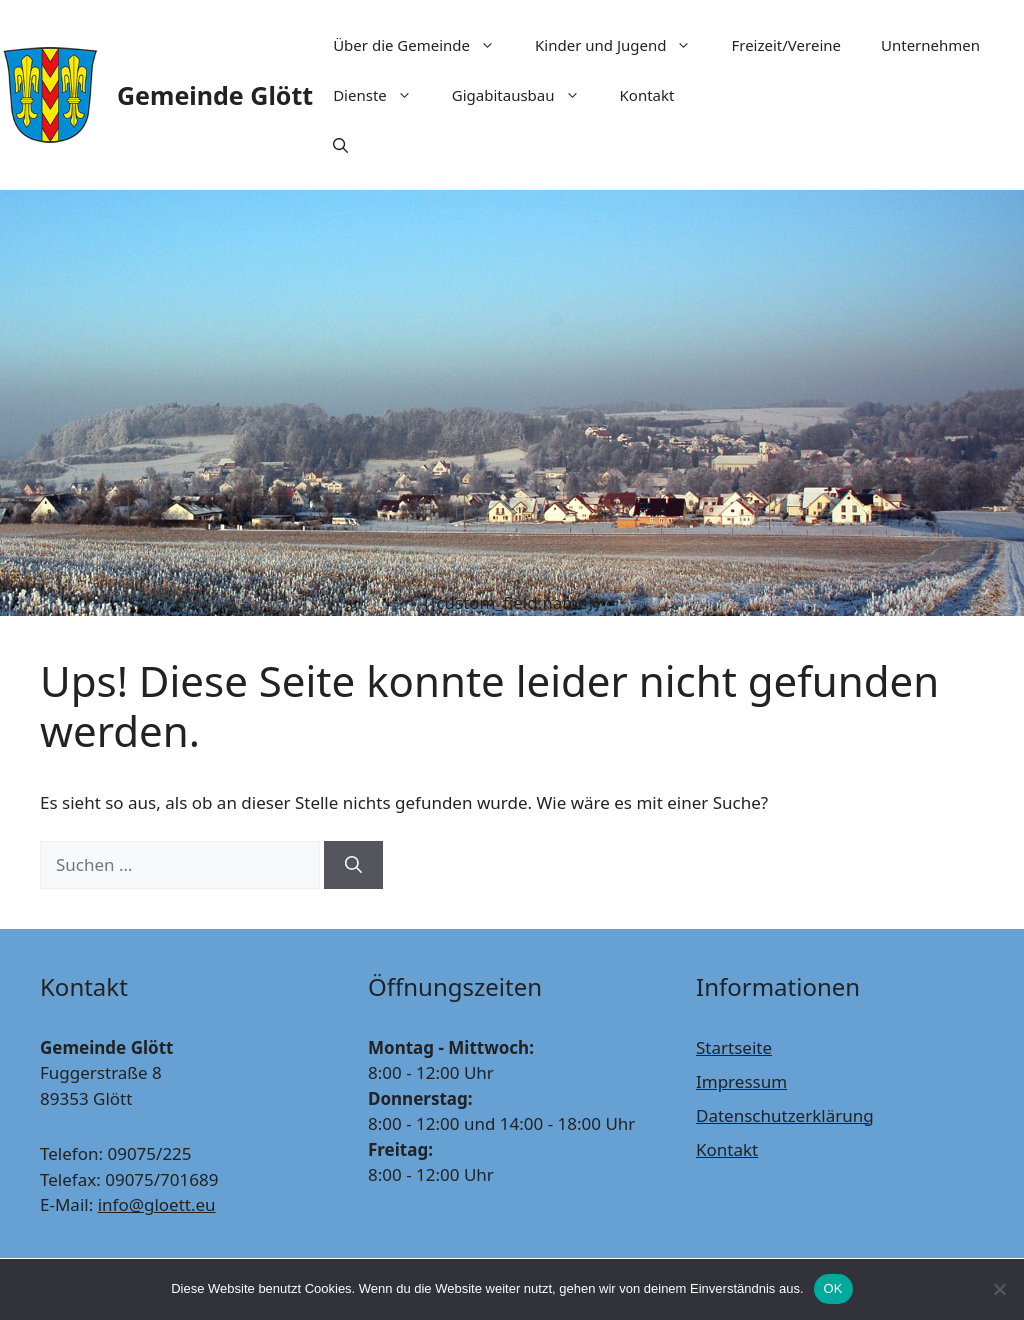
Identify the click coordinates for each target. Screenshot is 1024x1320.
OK (833, 1288)
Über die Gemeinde (424, 45)
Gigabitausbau (526, 95)
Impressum (741, 1081)
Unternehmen (930, 45)
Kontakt (647, 95)
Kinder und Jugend (623, 45)
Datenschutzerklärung (785, 1115)
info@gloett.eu (157, 1204)
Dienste (382, 95)
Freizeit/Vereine (786, 45)
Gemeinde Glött (215, 95)
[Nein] (999, 1289)
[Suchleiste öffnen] (340, 145)
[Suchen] (353, 865)
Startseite (734, 1047)
